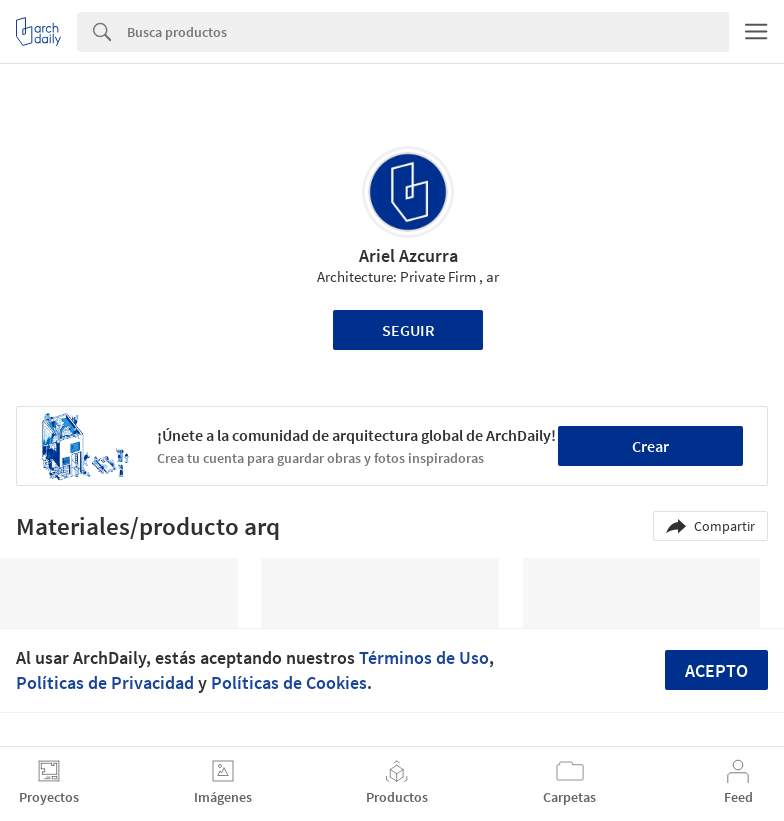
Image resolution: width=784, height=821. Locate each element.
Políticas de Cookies (289, 682)
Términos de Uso (424, 657)
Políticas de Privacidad (105, 682)
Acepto (716, 670)
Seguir (408, 330)
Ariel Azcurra (408, 255)
